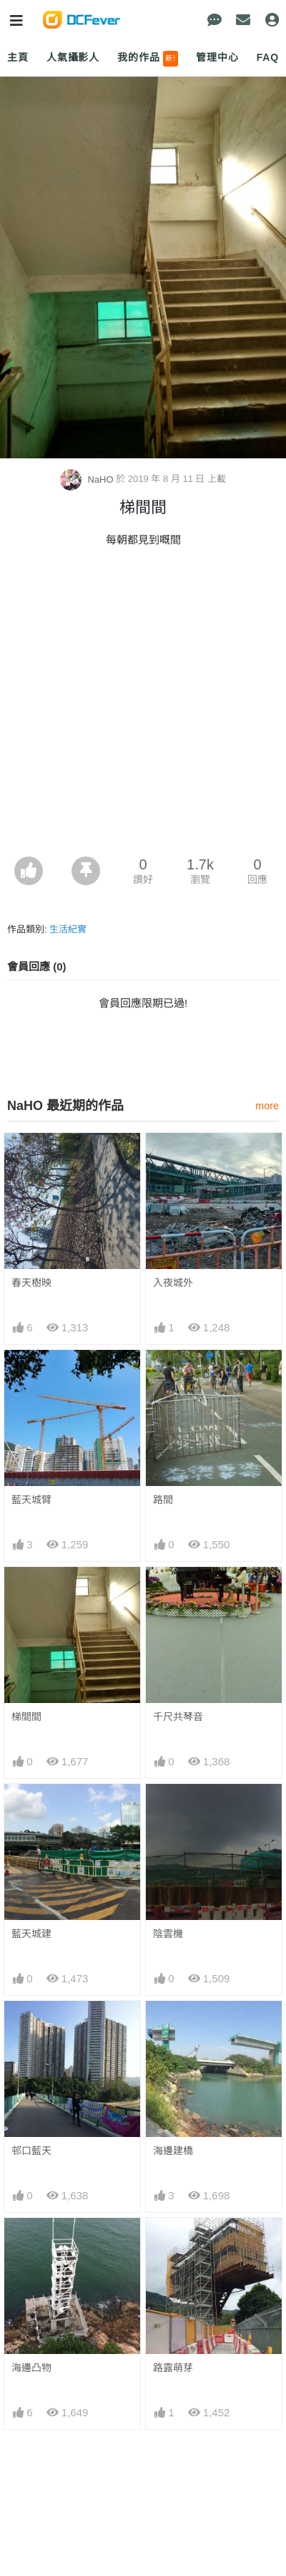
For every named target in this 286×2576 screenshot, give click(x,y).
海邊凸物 (31, 2367)
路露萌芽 (173, 2367)
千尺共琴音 (178, 1716)
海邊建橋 (173, 2150)
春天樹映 (31, 1282)
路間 (163, 1499)
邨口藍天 (31, 2150)
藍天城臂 (31, 1499)
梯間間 (26, 1716)
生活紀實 (68, 929)
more (267, 1105)
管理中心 (217, 57)
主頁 (18, 57)
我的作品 (147, 59)
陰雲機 (168, 1933)
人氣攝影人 (72, 57)
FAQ (268, 57)
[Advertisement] (143, 706)
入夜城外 (173, 1282)
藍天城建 (31, 1933)
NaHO (88, 479)
